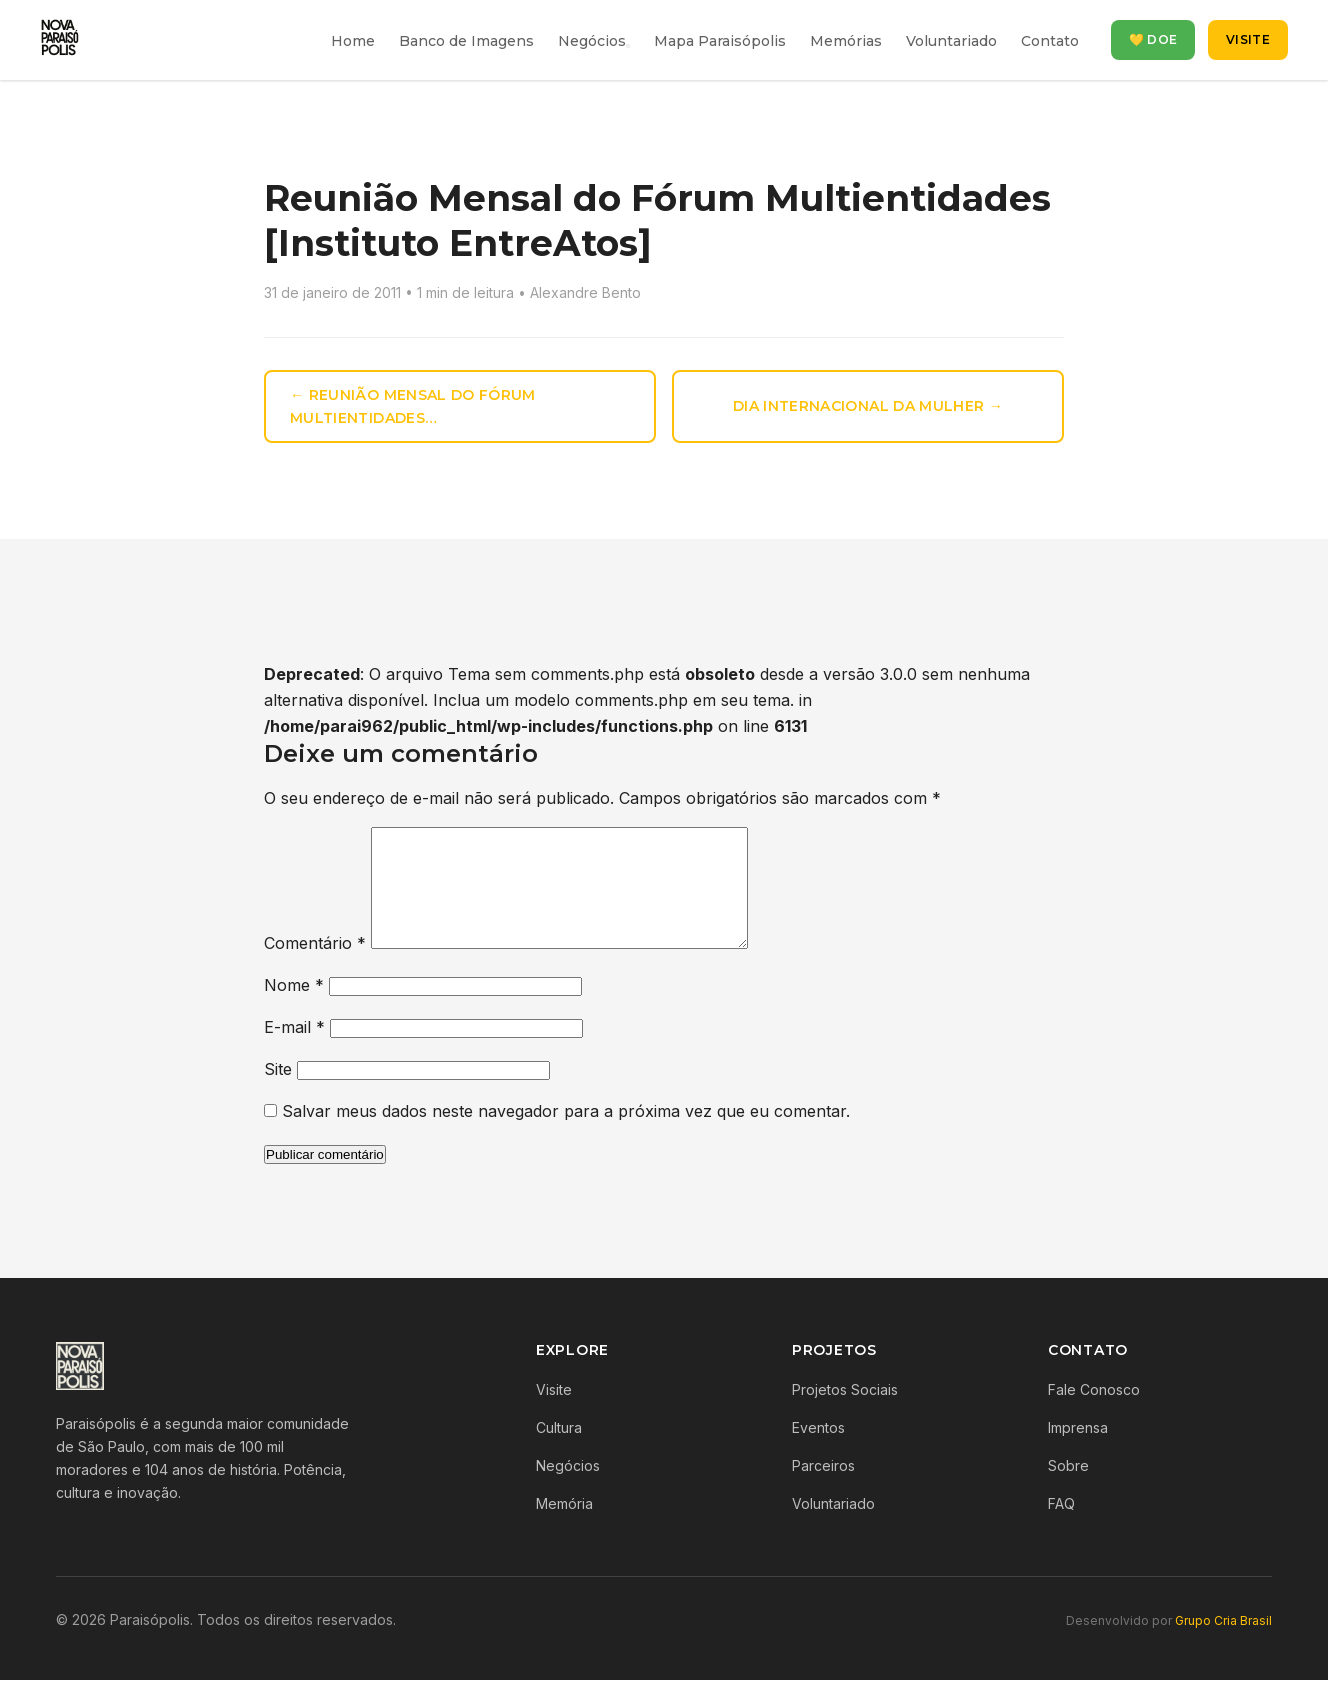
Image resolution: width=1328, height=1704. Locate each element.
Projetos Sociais (845, 1413)
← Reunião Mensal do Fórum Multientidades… (413, 406)
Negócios (592, 41)
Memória (564, 1527)
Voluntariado (951, 41)
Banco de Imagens (466, 41)
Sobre (1068, 1489)
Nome (294, 1009)
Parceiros (823, 1489)
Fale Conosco (1094, 1413)
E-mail (294, 1051)
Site (278, 1093)
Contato (1050, 41)
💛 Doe (1153, 39)
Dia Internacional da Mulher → (868, 406)
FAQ (1061, 1527)
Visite (1248, 39)
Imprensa (1078, 1451)
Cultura (559, 1451)
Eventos (818, 1451)
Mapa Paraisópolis (720, 41)
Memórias (846, 41)
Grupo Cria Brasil (1223, 1644)
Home (353, 41)
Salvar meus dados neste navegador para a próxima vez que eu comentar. (566, 1135)
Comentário (315, 967)
